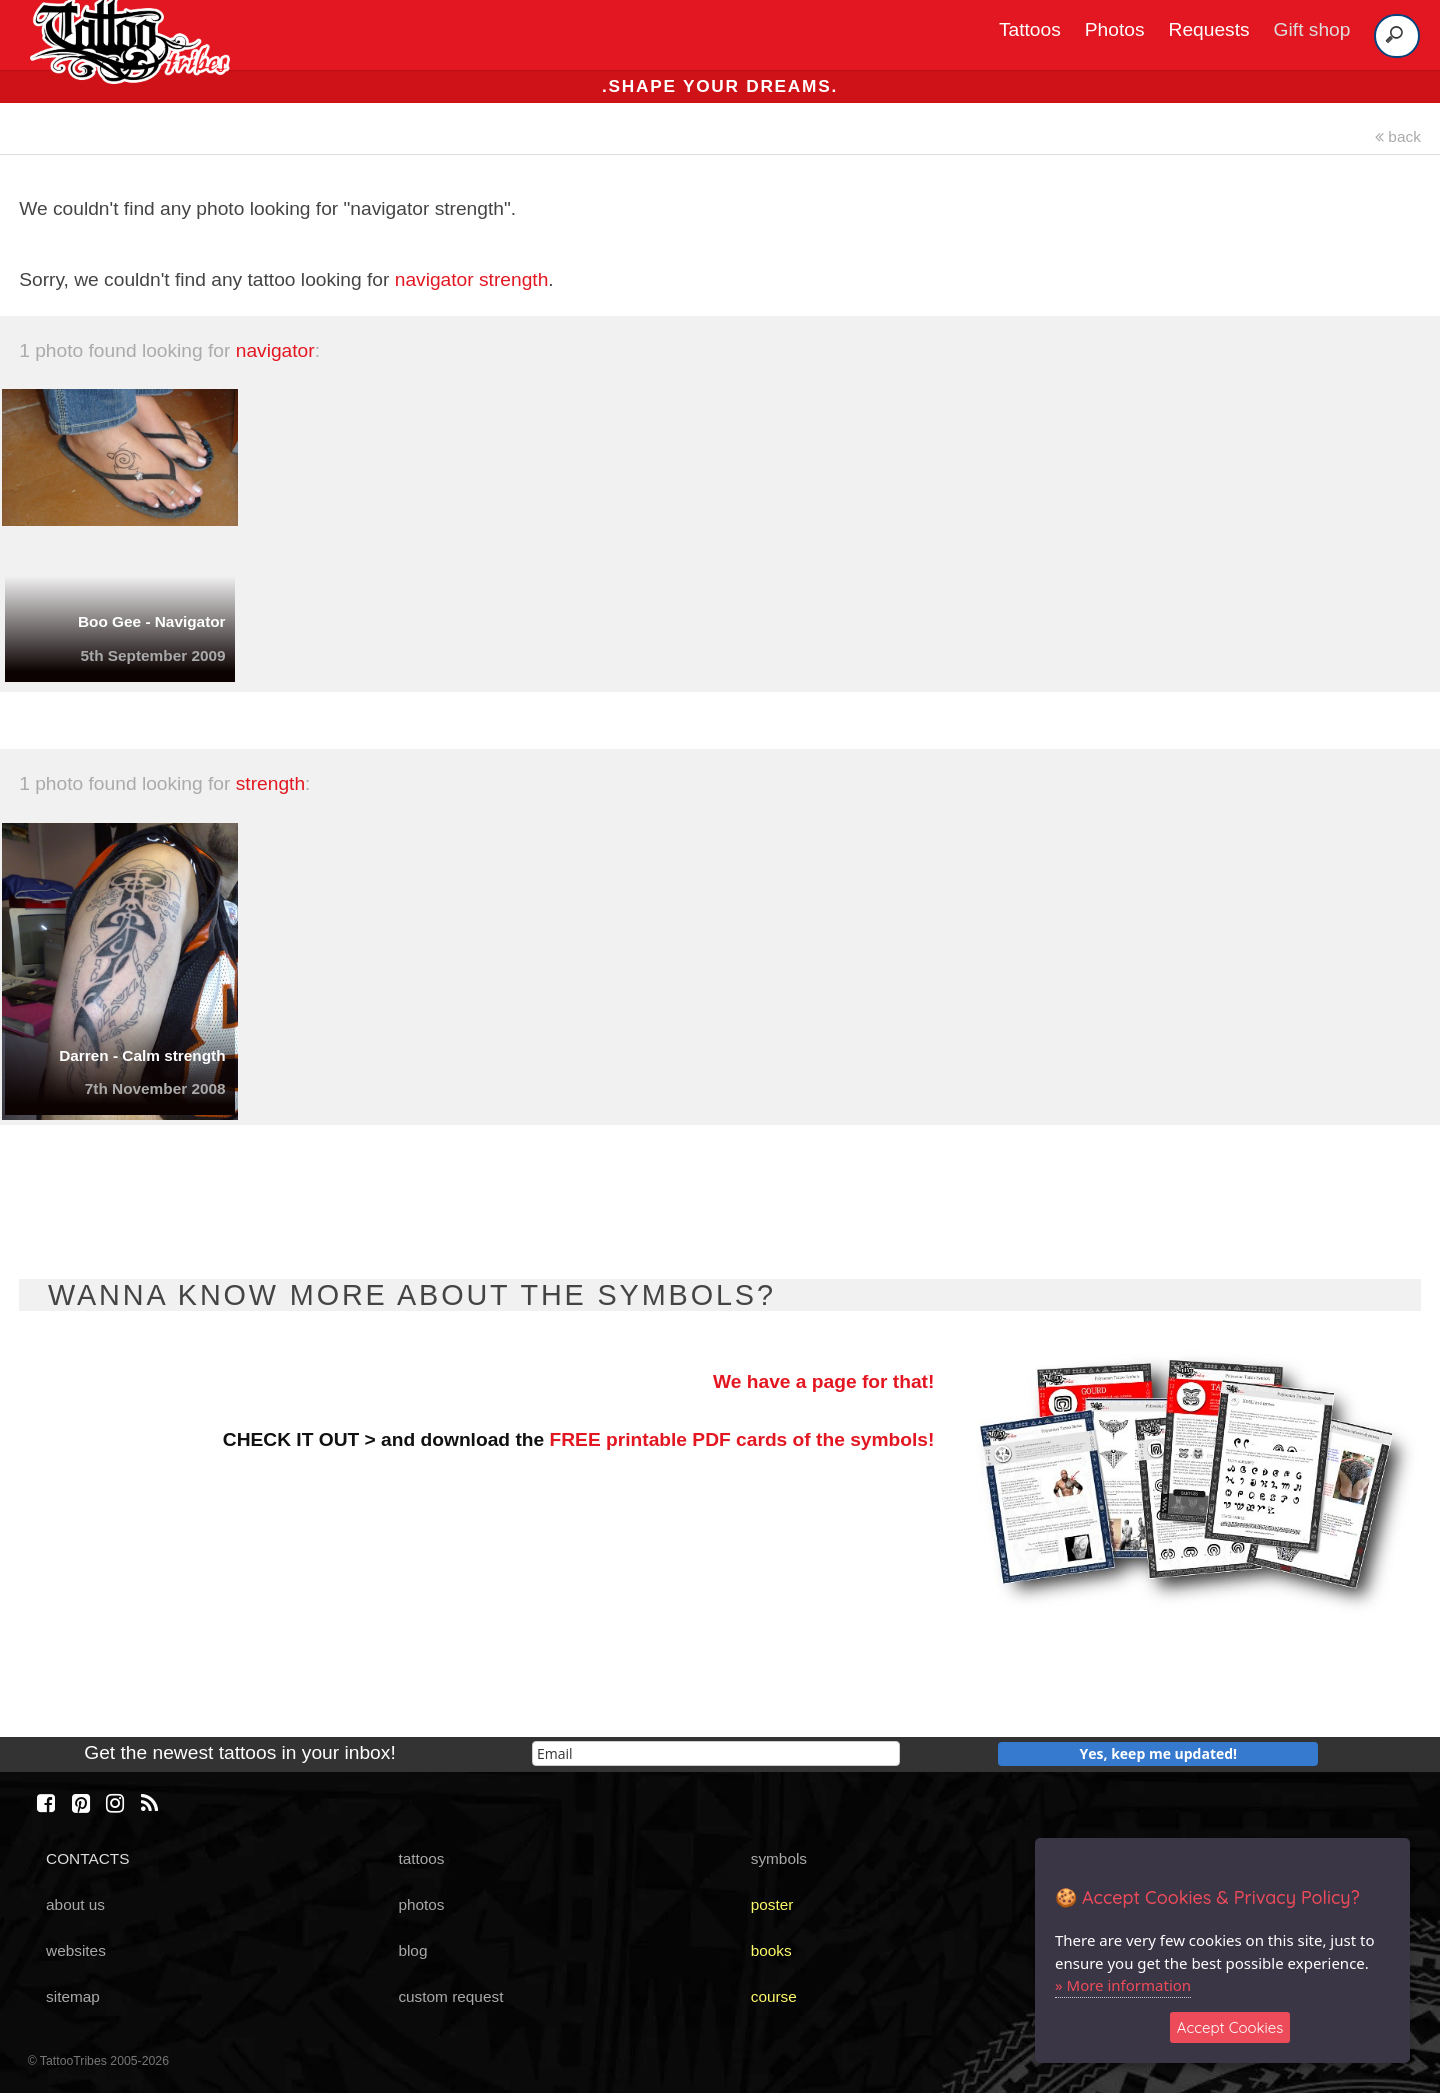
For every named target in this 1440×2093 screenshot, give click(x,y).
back (1398, 136)
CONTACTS (87, 1858)
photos (421, 1904)
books (771, 1950)
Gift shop (1312, 29)
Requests (1209, 29)
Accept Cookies (1230, 2027)
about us (75, 1904)
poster (772, 1904)
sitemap (73, 1996)
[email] (716, 1753)
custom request (450, 1996)
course (774, 1996)
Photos (1115, 29)
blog (412, 1950)
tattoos (421, 1858)
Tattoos (1030, 29)
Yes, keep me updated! (1159, 1753)
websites (76, 1950)
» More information (1123, 1985)
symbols (779, 1858)
